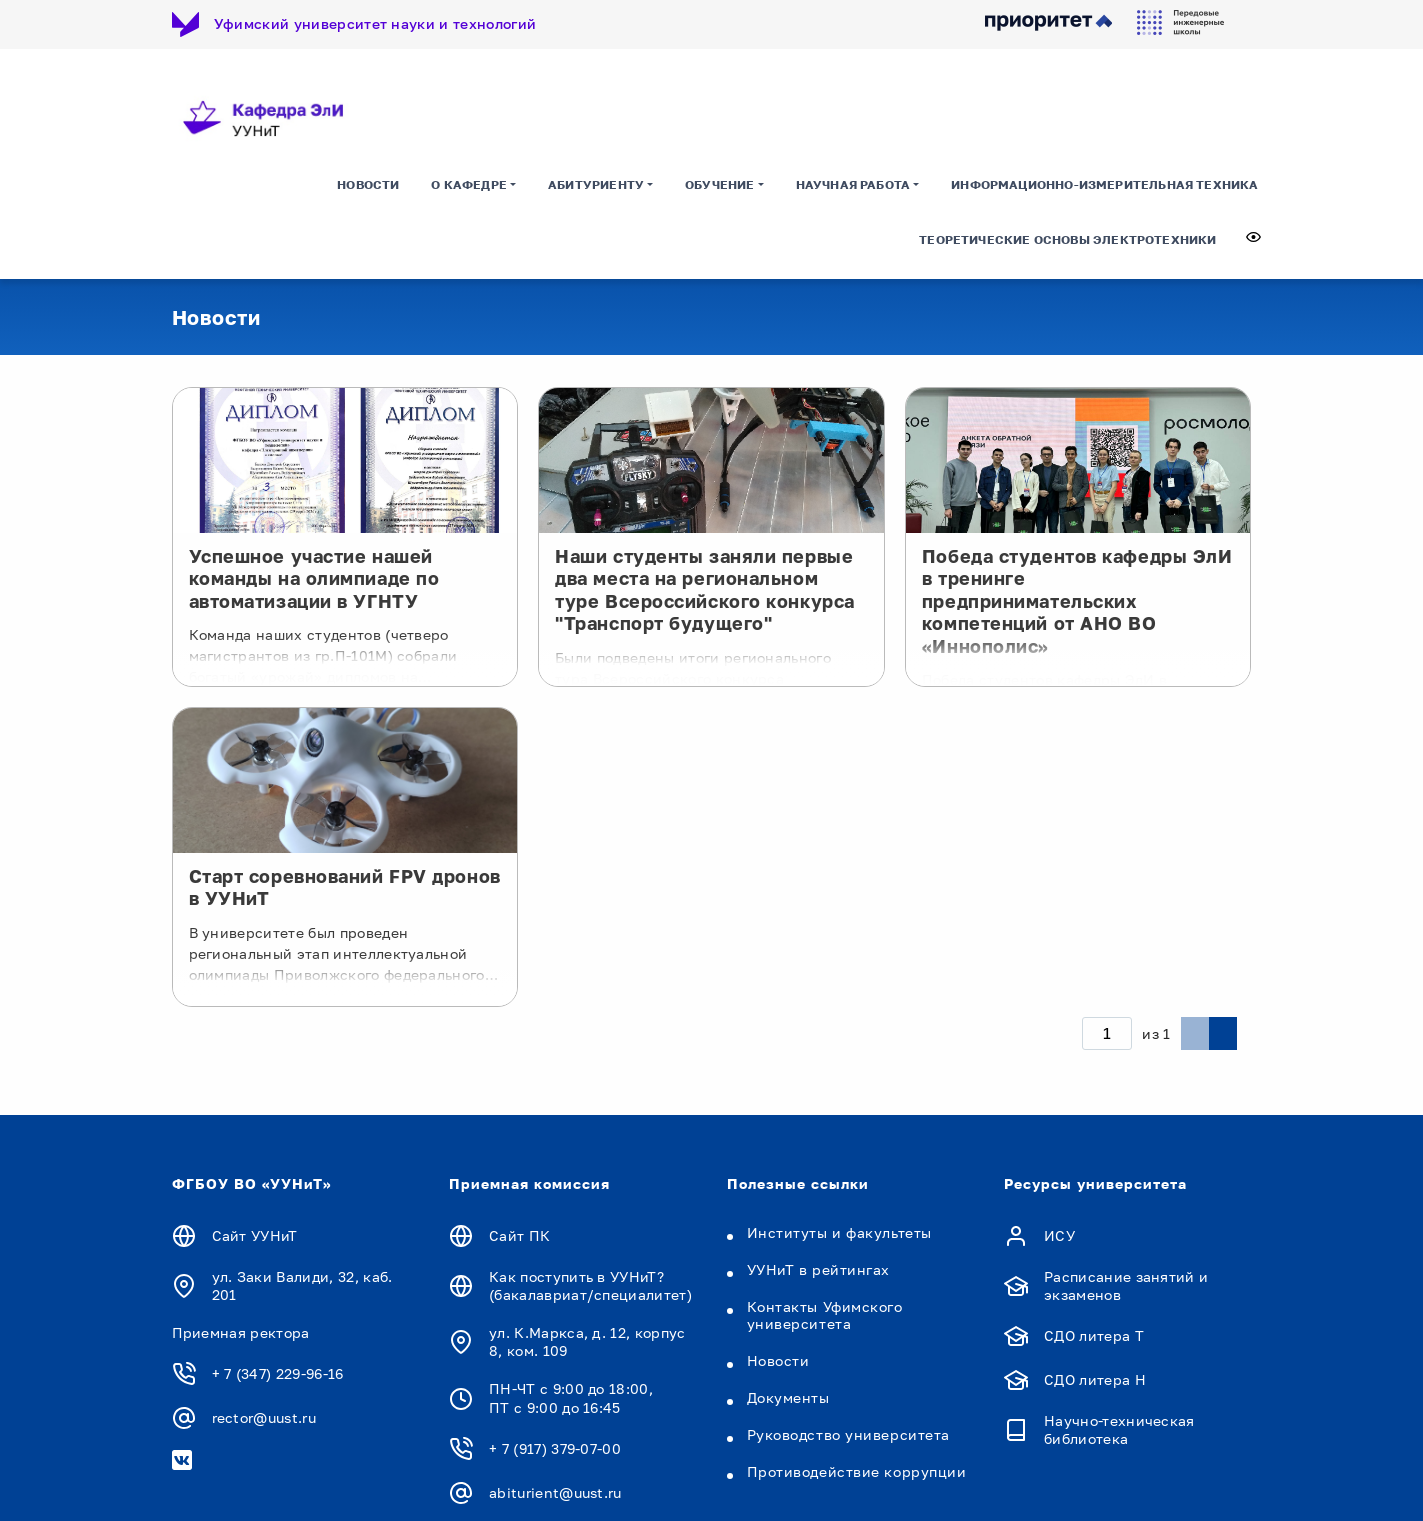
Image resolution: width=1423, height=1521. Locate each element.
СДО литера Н (1095, 1379)
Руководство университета (848, 1434)
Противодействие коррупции (857, 1471)
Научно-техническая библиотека (1119, 1429)
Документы (788, 1397)
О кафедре (469, 184)
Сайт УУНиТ (255, 1235)
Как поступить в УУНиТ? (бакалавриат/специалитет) (590, 1285)
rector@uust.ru (264, 1417)
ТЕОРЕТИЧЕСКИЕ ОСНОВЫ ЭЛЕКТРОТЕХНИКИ (1067, 239)
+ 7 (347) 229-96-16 (278, 1373)
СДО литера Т (1094, 1335)
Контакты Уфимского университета (825, 1315)
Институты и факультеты (839, 1232)
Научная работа (853, 184)
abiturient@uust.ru (555, 1492)
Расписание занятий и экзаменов (1126, 1285)
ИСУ (1059, 1235)
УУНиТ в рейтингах (819, 1269)
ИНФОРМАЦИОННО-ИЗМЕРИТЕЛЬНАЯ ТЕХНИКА (1104, 184)
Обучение (719, 184)
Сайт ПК (519, 1235)
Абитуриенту (596, 184)
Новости (368, 184)
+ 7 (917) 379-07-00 (555, 1448)
